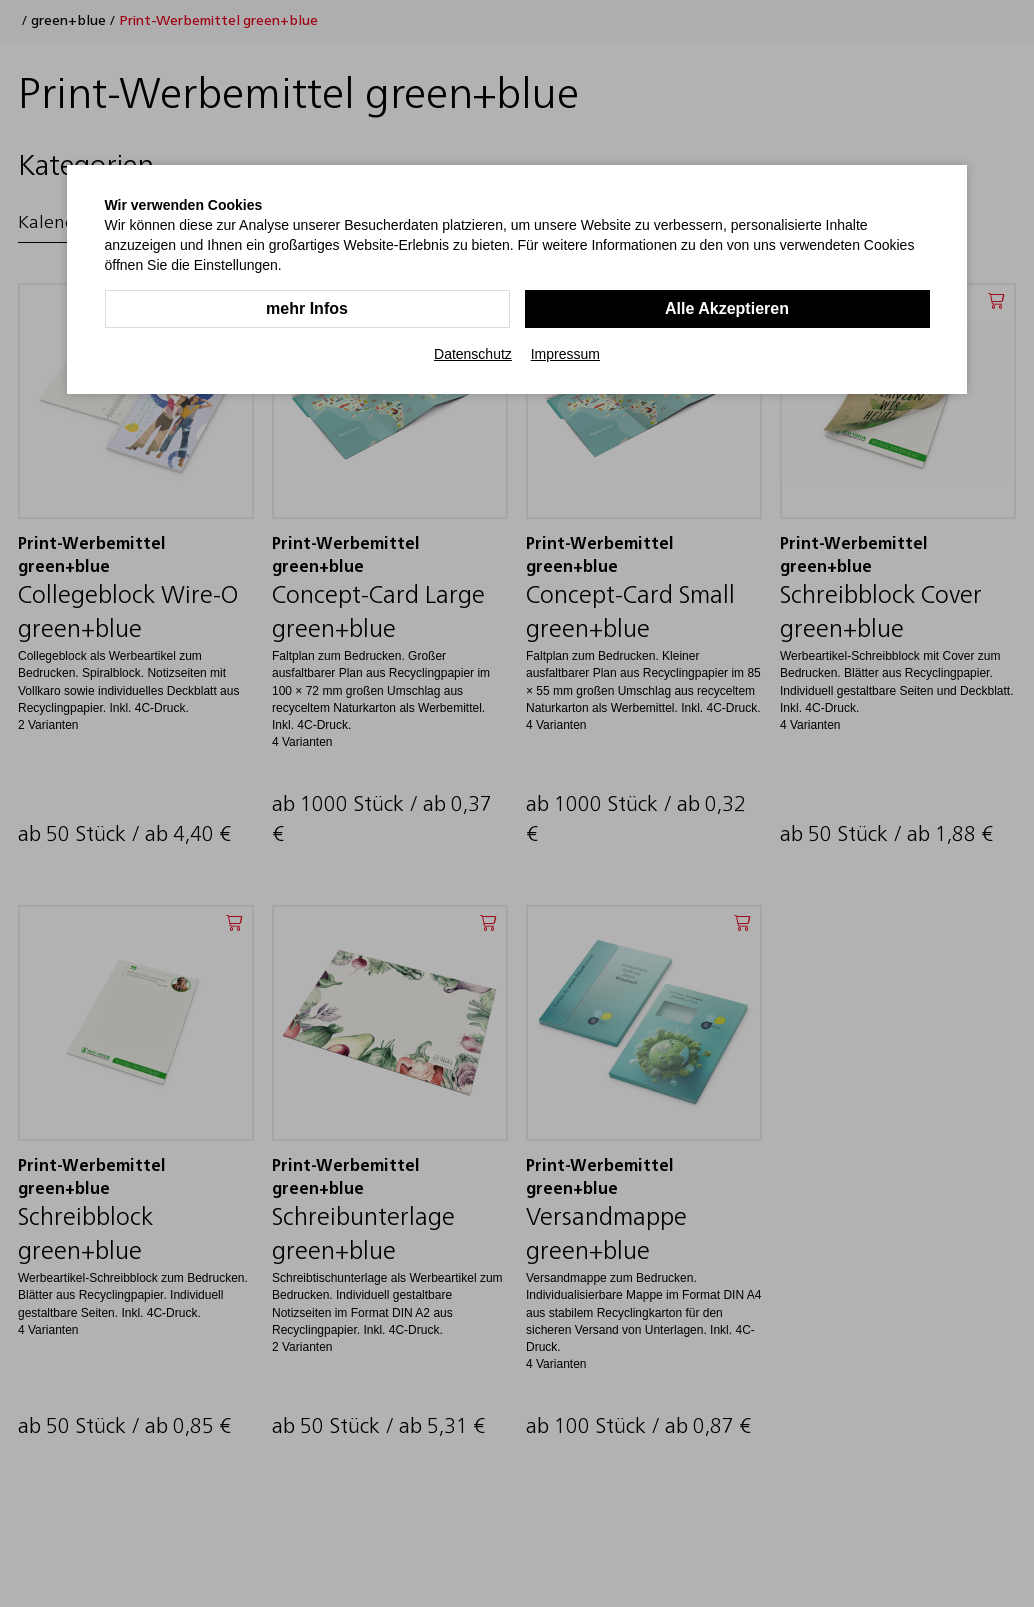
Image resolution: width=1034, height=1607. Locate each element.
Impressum (565, 354)
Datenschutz (473, 354)
